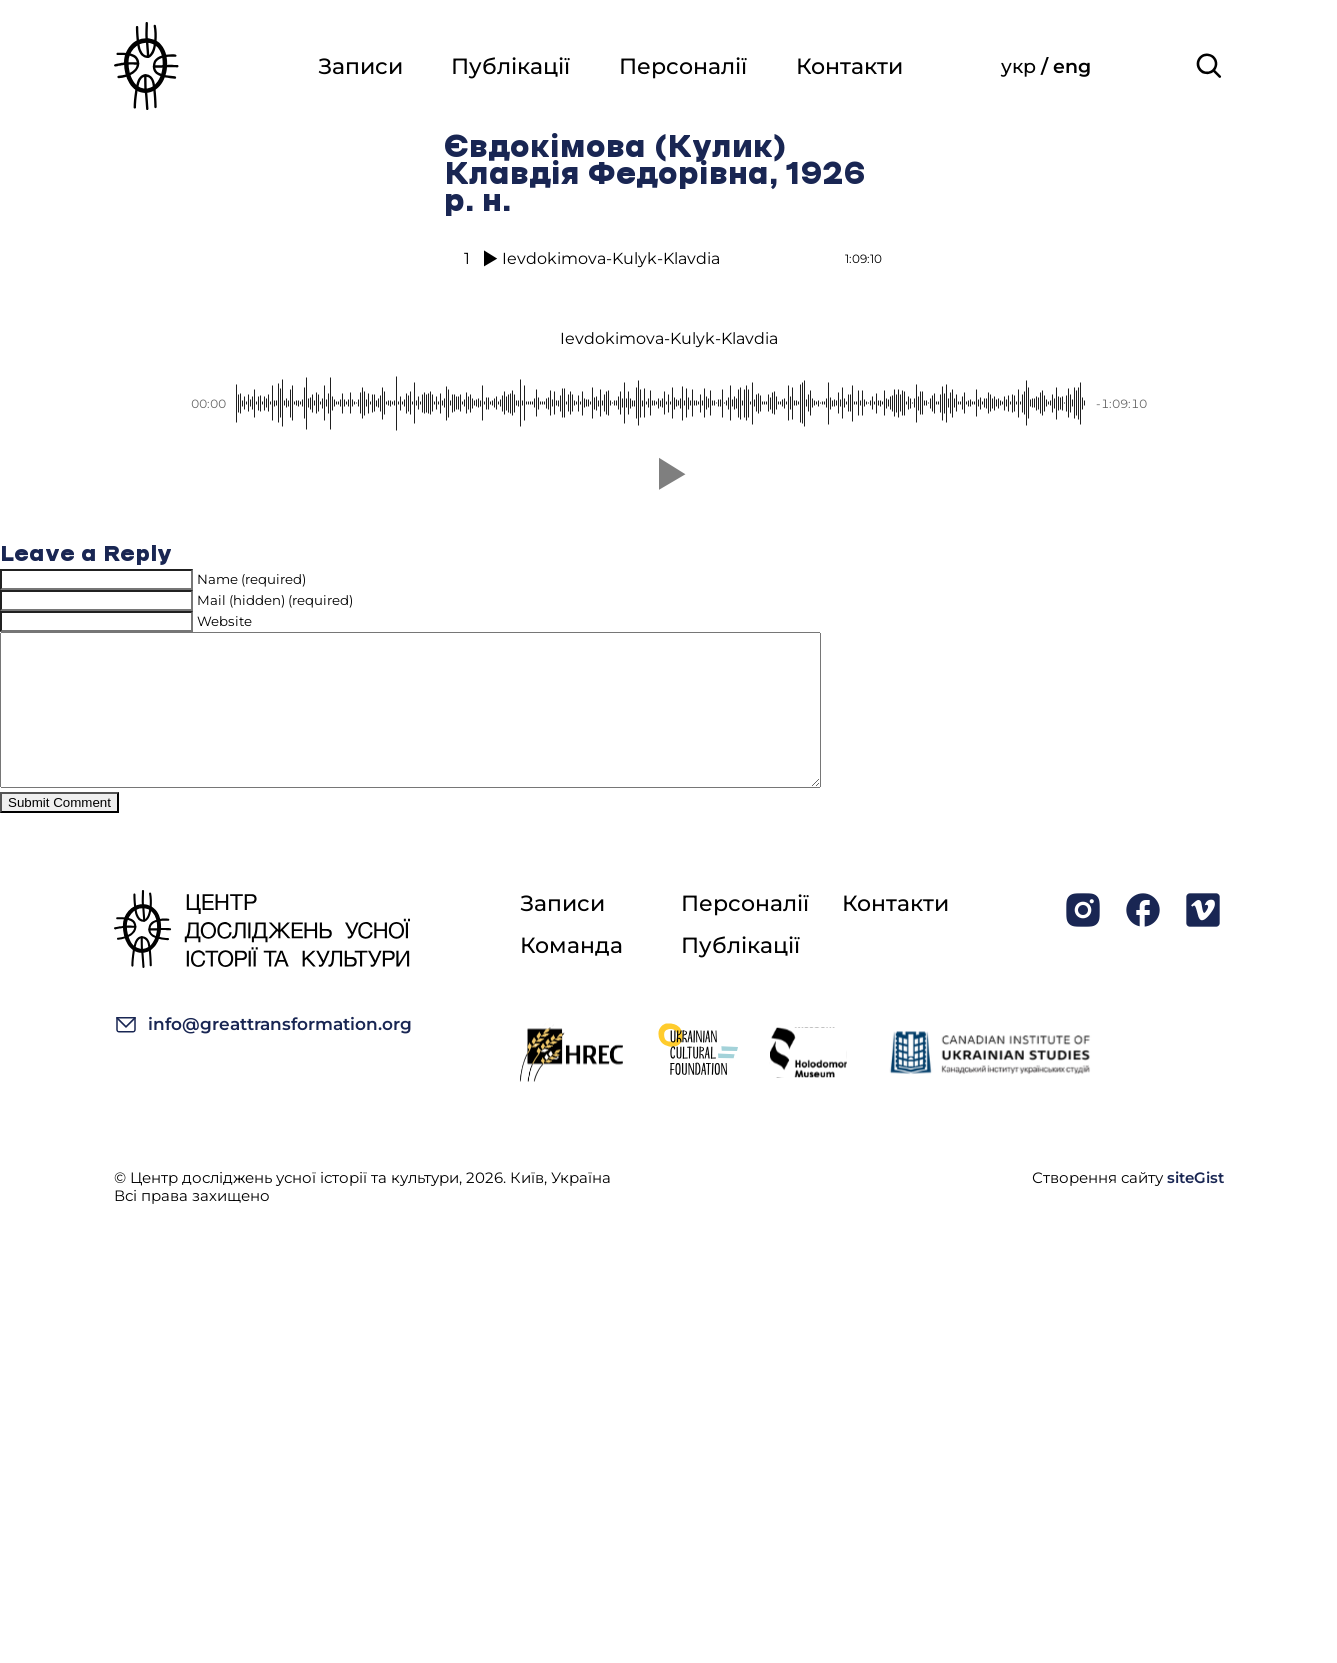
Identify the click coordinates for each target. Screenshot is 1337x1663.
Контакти (849, 67)
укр (1022, 67)
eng (1073, 67)
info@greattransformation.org (263, 1054)
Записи (356, 67)
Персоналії (682, 67)
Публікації (508, 67)
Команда (571, 975)
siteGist (1195, 1207)
